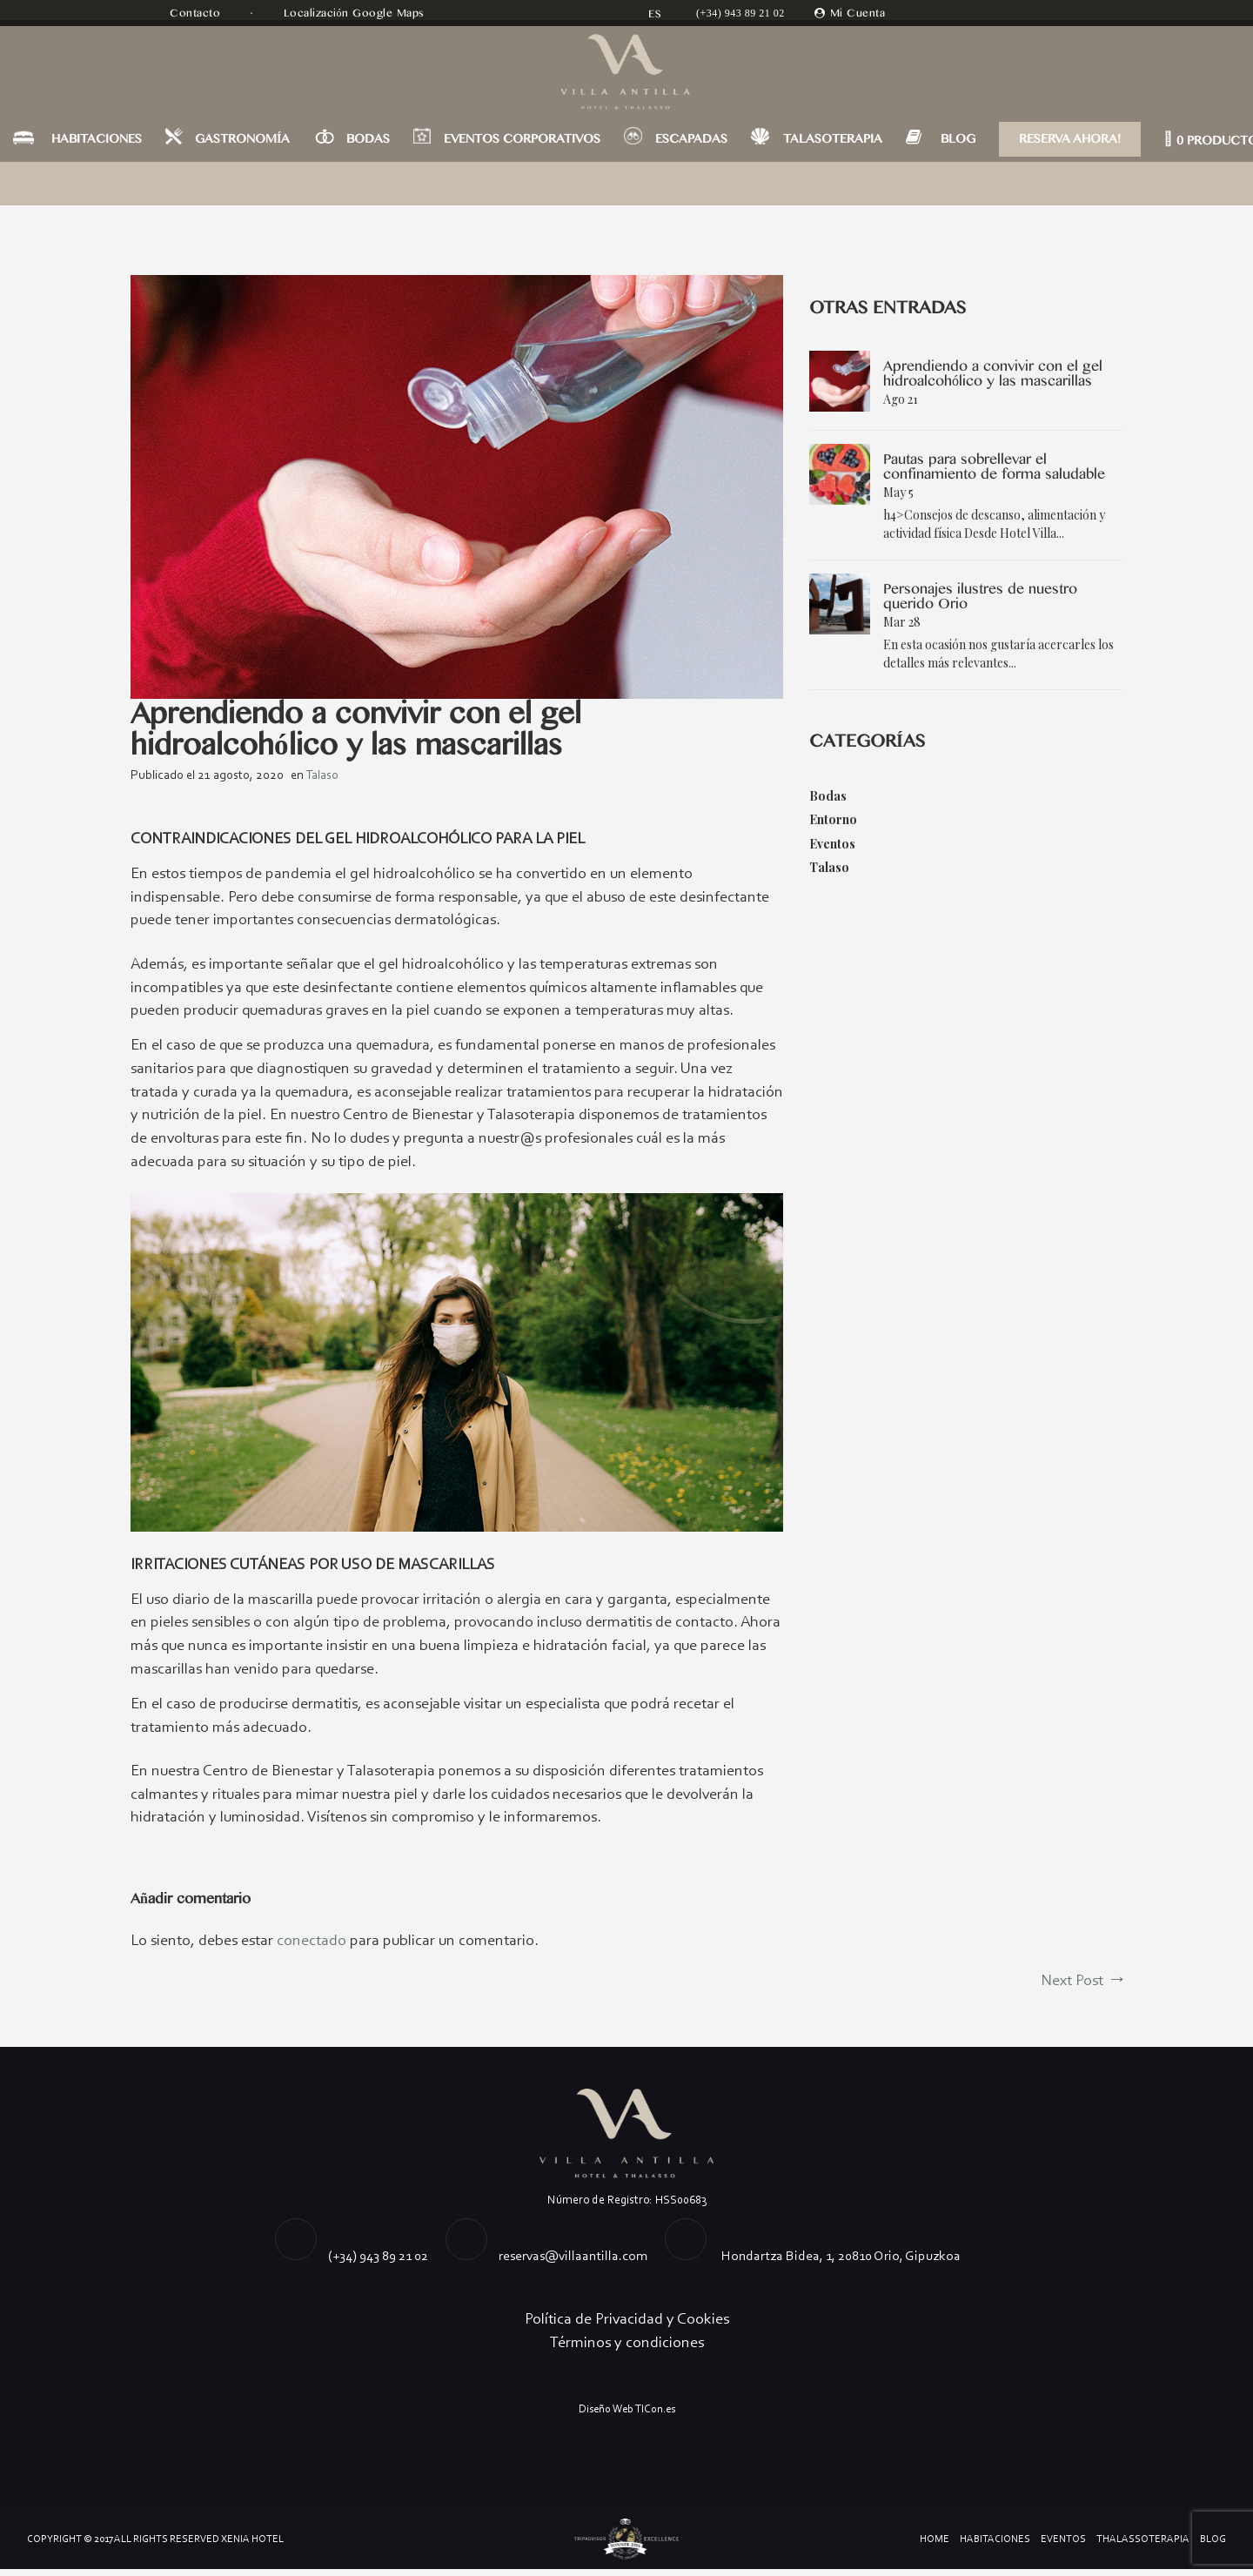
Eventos (832, 843)
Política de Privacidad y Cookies (627, 2326)
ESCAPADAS (691, 144)
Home (934, 2546)
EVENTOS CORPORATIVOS (522, 144)
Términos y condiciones (627, 2349)
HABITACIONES (96, 144)
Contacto (197, 13)
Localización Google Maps (356, 13)
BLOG (958, 144)
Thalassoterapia (1142, 2546)
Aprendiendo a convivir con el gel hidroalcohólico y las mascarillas (992, 374)
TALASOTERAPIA (832, 144)
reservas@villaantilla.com (573, 2263)
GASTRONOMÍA (242, 144)
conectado (311, 1946)
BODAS (368, 144)
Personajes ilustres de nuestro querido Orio (980, 597)
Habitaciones (995, 2546)
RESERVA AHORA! (1070, 144)
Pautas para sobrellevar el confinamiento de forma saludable (994, 467)
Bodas (828, 796)
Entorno (833, 819)
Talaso (321, 774)
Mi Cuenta (858, 13)
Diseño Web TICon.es (627, 2416)
